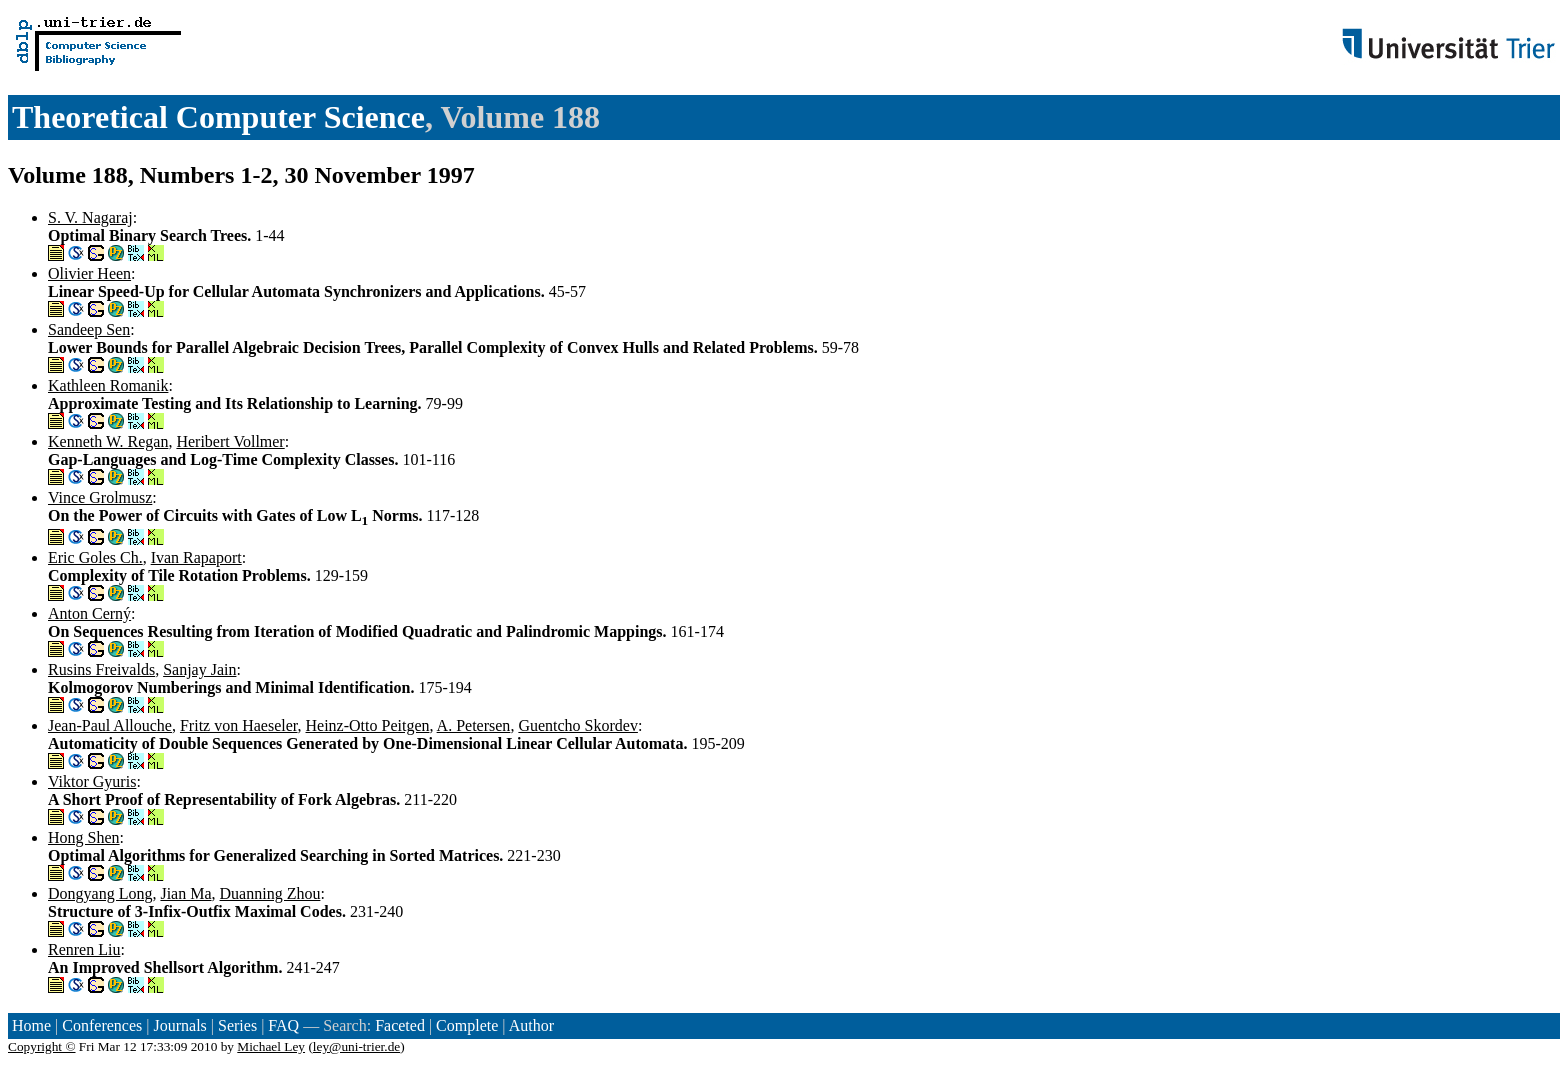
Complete (467, 1025)
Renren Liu (84, 949)
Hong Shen (84, 837)
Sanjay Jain (199, 669)
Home (31, 1025)
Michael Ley (271, 1046)
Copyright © (42, 1046)
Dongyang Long (100, 893)
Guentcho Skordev (578, 725)
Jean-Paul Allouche (110, 725)
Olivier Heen (89, 273)
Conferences (102, 1025)
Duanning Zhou (270, 893)
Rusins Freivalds (101, 669)
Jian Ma (185, 893)
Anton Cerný (89, 613)
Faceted (400, 1025)
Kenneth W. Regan (108, 441)
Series (237, 1025)
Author (531, 1025)
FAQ (283, 1025)
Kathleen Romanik (108, 385)
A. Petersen (474, 725)
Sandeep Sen (89, 329)
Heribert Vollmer (230, 441)
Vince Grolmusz (100, 497)
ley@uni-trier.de (356, 1046)
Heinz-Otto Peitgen (368, 725)
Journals (179, 1025)
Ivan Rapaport (196, 557)
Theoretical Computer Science (218, 117)
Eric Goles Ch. (95, 557)
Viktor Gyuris (92, 781)
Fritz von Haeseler (239, 725)
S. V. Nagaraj (90, 217)
